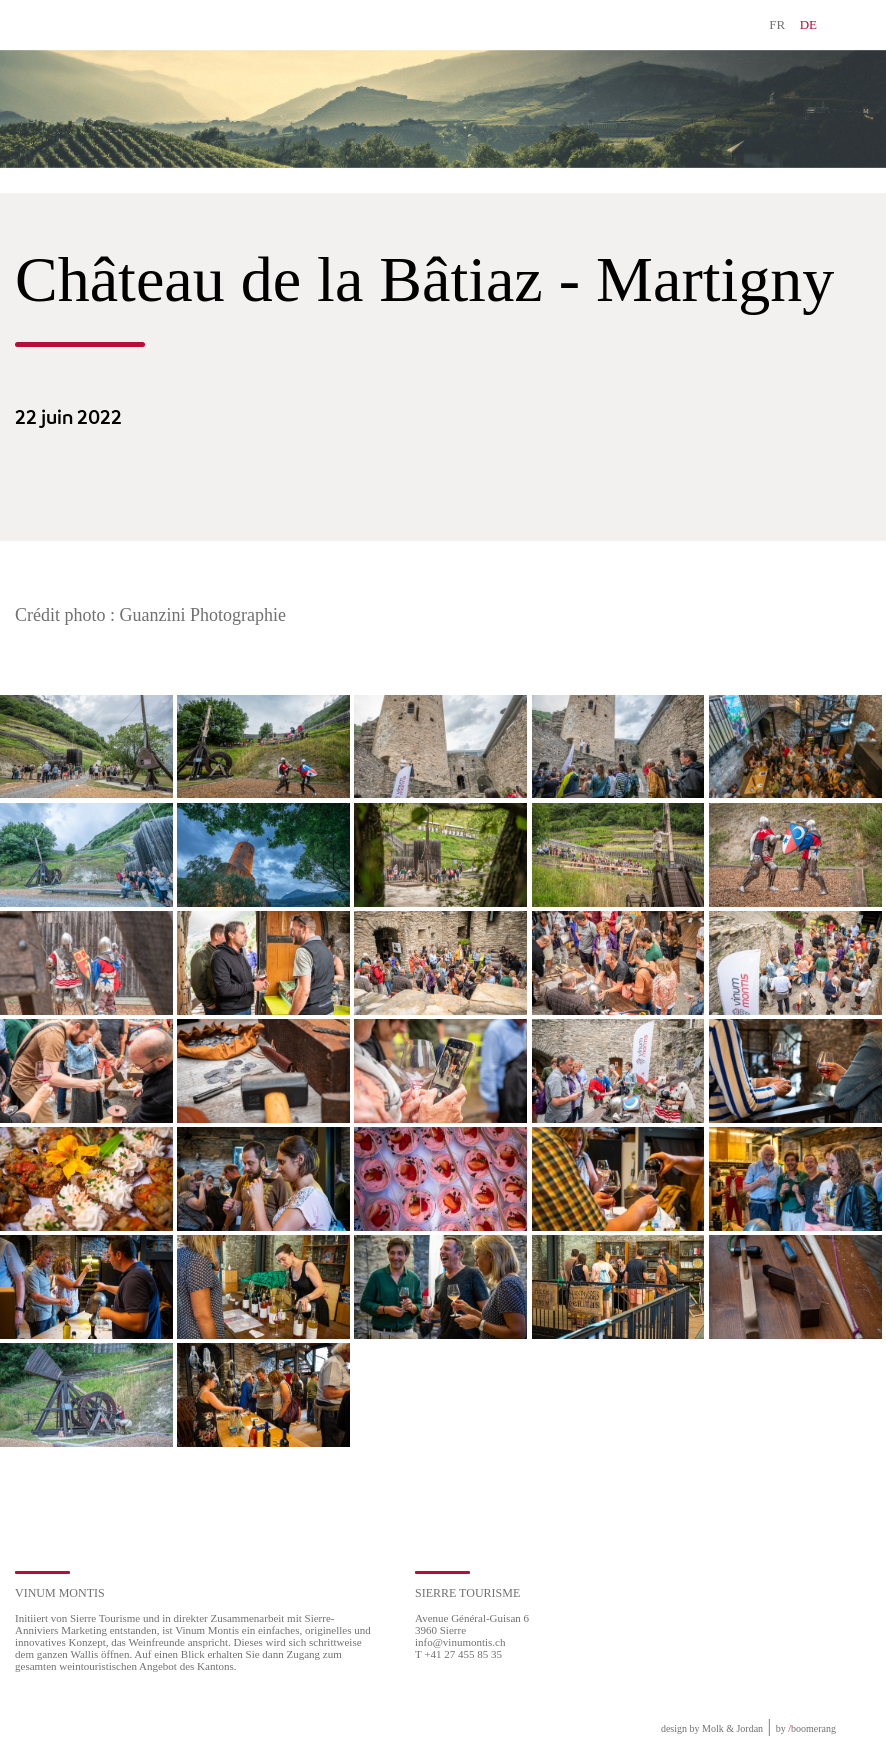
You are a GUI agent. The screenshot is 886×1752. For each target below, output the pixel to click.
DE (808, 24)
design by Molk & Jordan (712, 1728)
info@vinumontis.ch (460, 1642)
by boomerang (806, 1728)
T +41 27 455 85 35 (458, 1654)
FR (777, 24)
